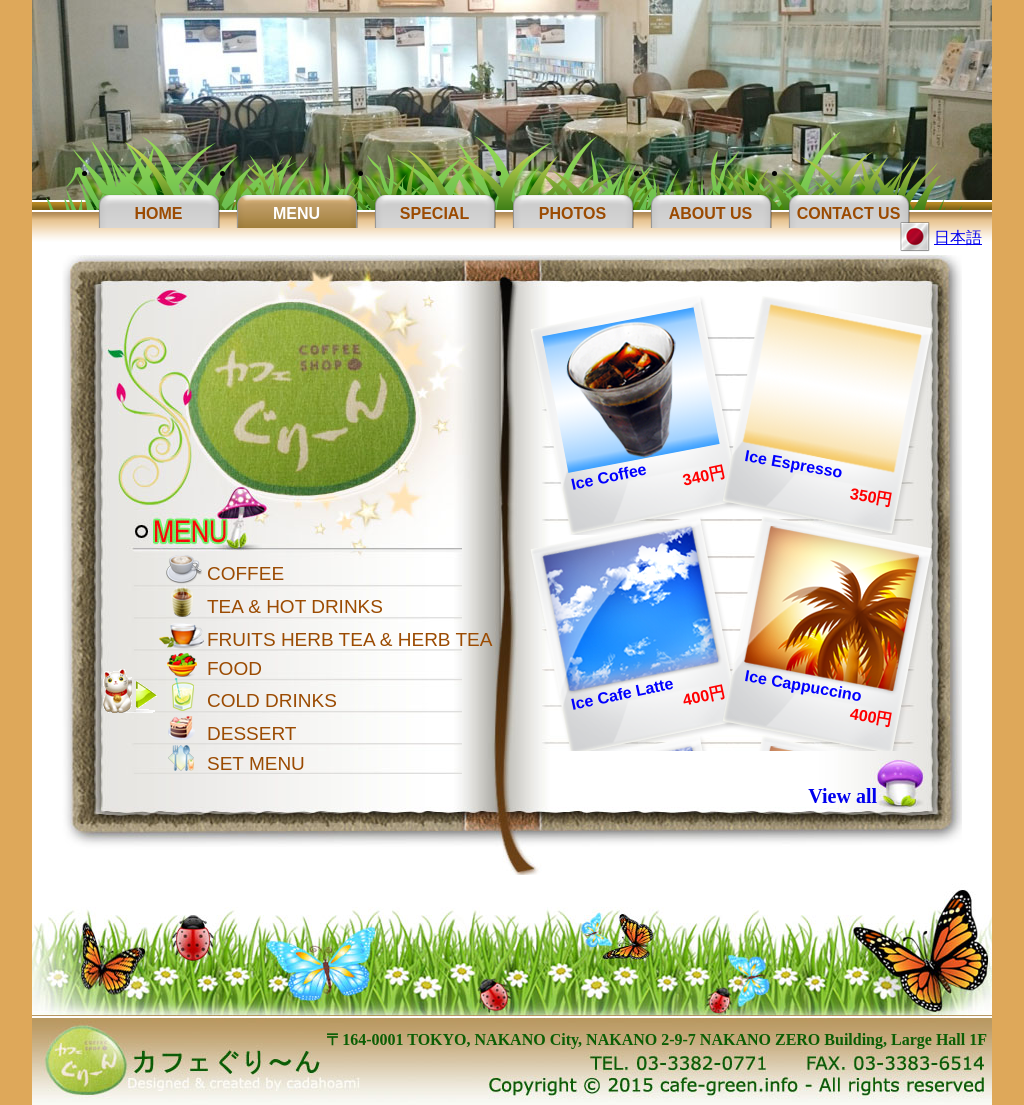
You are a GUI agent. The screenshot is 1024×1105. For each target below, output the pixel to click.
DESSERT (251, 733)
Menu (296, 213)
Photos (572, 213)
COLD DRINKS (272, 700)
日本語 (958, 237)
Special (434, 213)
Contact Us (849, 213)
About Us (711, 213)
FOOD (234, 668)
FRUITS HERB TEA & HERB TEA (349, 639)
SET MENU (256, 763)
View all (842, 796)
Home (159, 213)
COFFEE (245, 573)
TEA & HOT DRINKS (295, 606)
